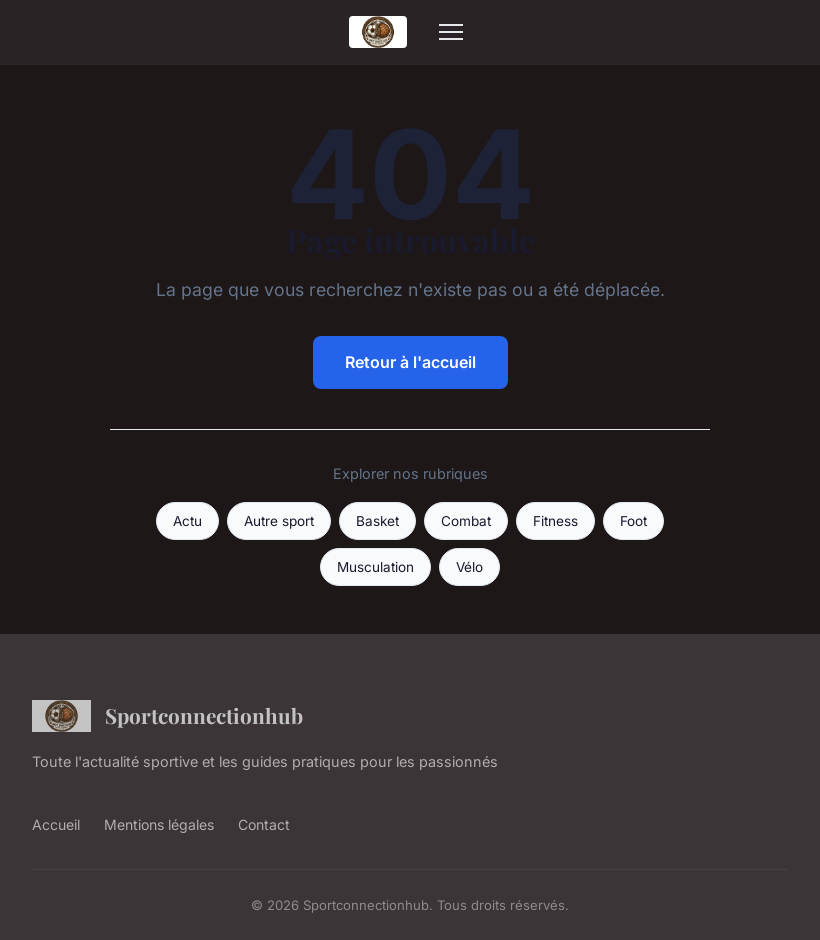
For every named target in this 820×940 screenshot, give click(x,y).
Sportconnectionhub (167, 716)
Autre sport (279, 521)
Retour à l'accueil (410, 362)
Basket (377, 521)
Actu (187, 521)
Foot (633, 521)
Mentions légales (159, 824)
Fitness (555, 521)
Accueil (56, 824)
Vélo (469, 567)
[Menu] (451, 32)
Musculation (375, 567)
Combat (466, 521)
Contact (264, 824)
